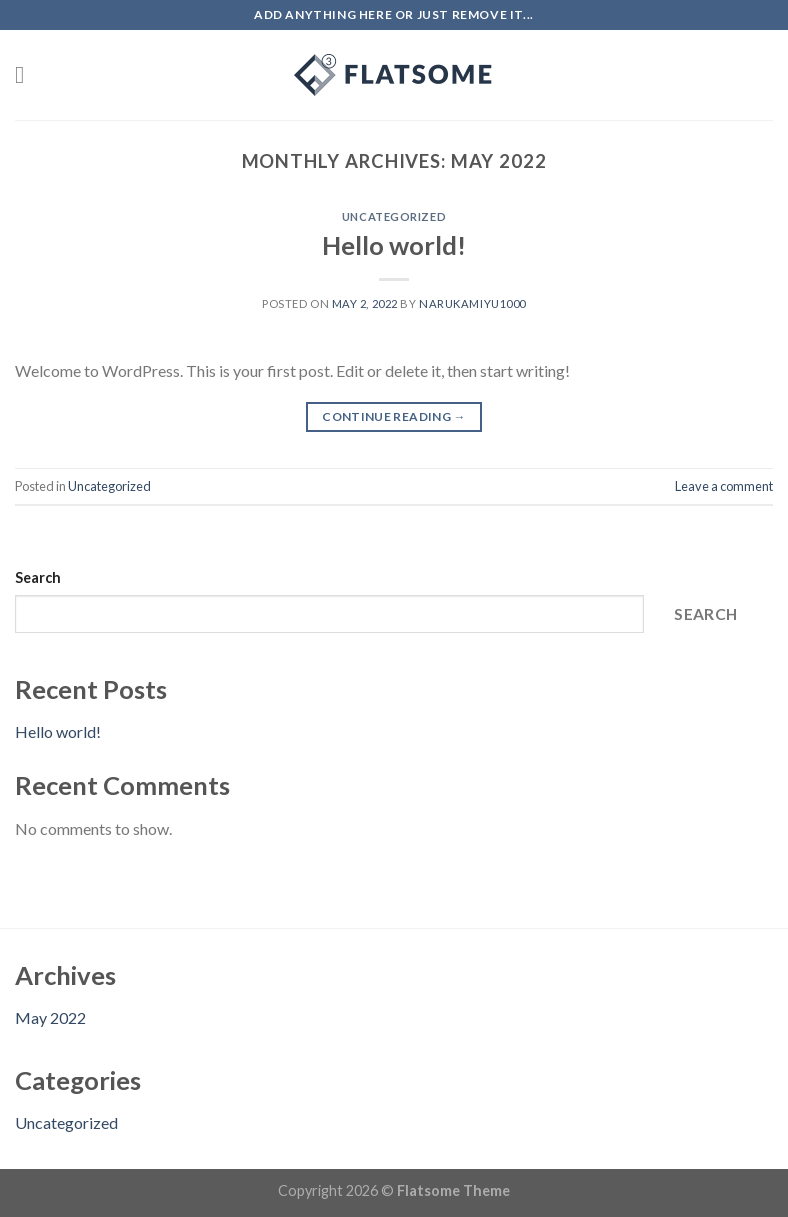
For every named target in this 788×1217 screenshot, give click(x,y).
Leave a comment (724, 486)
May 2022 (50, 1017)
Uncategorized (394, 216)
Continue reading (394, 416)
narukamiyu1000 (472, 303)
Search (38, 577)
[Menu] (27, 74)
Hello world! (394, 245)
